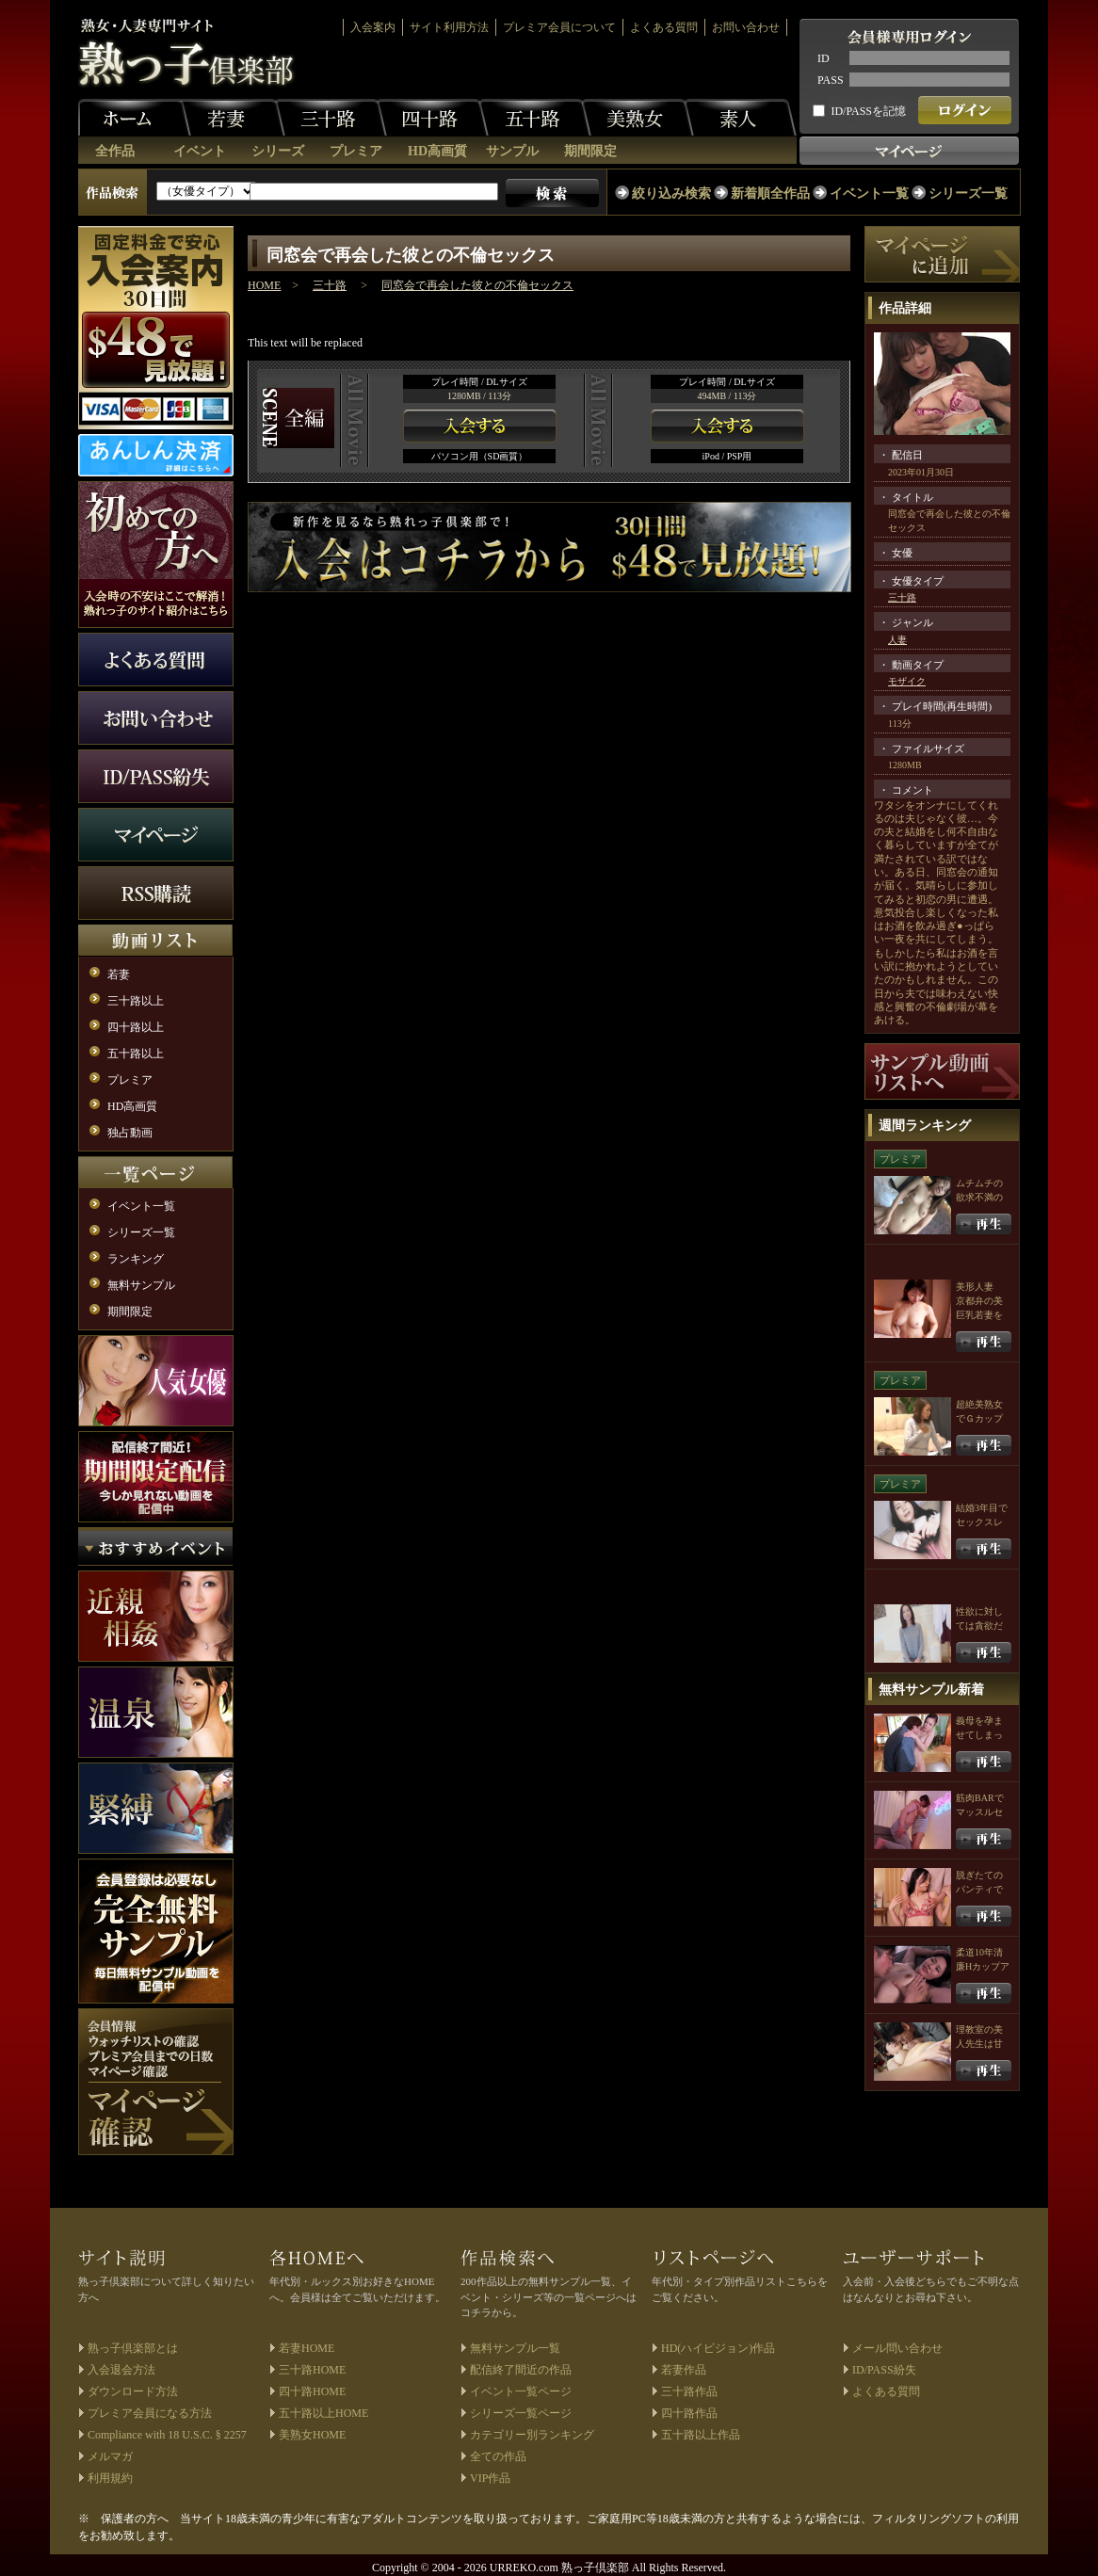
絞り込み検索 (671, 193)
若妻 (228, 118)
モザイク (907, 681)
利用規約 (110, 2478)
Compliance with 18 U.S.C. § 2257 (167, 2434)
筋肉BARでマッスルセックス (980, 1812)
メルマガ (110, 2456)
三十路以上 (135, 1000)
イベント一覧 (869, 193)
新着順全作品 (770, 193)
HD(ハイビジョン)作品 (718, 2348)
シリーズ (277, 151)
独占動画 (130, 1132)
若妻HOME (306, 2348)
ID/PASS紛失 (884, 2369)
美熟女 (637, 118)
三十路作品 (689, 2391)
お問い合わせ (746, 27)
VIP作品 (490, 2478)
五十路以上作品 (700, 2434)
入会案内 (373, 27)
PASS (830, 80)
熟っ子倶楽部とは (133, 2348)
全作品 (115, 151)
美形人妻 (974, 1286)
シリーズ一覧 (968, 193)
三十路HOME (312, 2369)
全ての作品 (498, 2456)
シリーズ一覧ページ (521, 2413)
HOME (264, 285)
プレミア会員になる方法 (150, 2413)
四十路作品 (689, 2413)
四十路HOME (312, 2391)
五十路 (534, 118)
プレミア (356, 151)
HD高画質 (437, 151)
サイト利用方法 (449, 27)
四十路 (432, 118)
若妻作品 (683, 2369)
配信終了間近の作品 (521, 2369)
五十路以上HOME (323, 2413)
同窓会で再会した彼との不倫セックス (477, 285)
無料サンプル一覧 (515, 2348)
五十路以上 (135, 1053)
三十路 (330, 118)
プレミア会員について (559, 27)
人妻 (897, 640)
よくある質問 (664, 27)
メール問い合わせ (897, 2348)
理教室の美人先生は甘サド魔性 (979, 2043)
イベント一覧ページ (521, 2391)
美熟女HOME (312, 2434)
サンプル (512, 151)
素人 (740, 118)
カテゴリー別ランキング (532, 2434)
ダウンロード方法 (133, 2391)
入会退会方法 (121, 2369)
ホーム (134, 118)
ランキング (135, 1258)
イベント (199, 151)
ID (823, 58)
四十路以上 (135, 1027)
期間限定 (590, 151)
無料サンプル (141, 1285)
